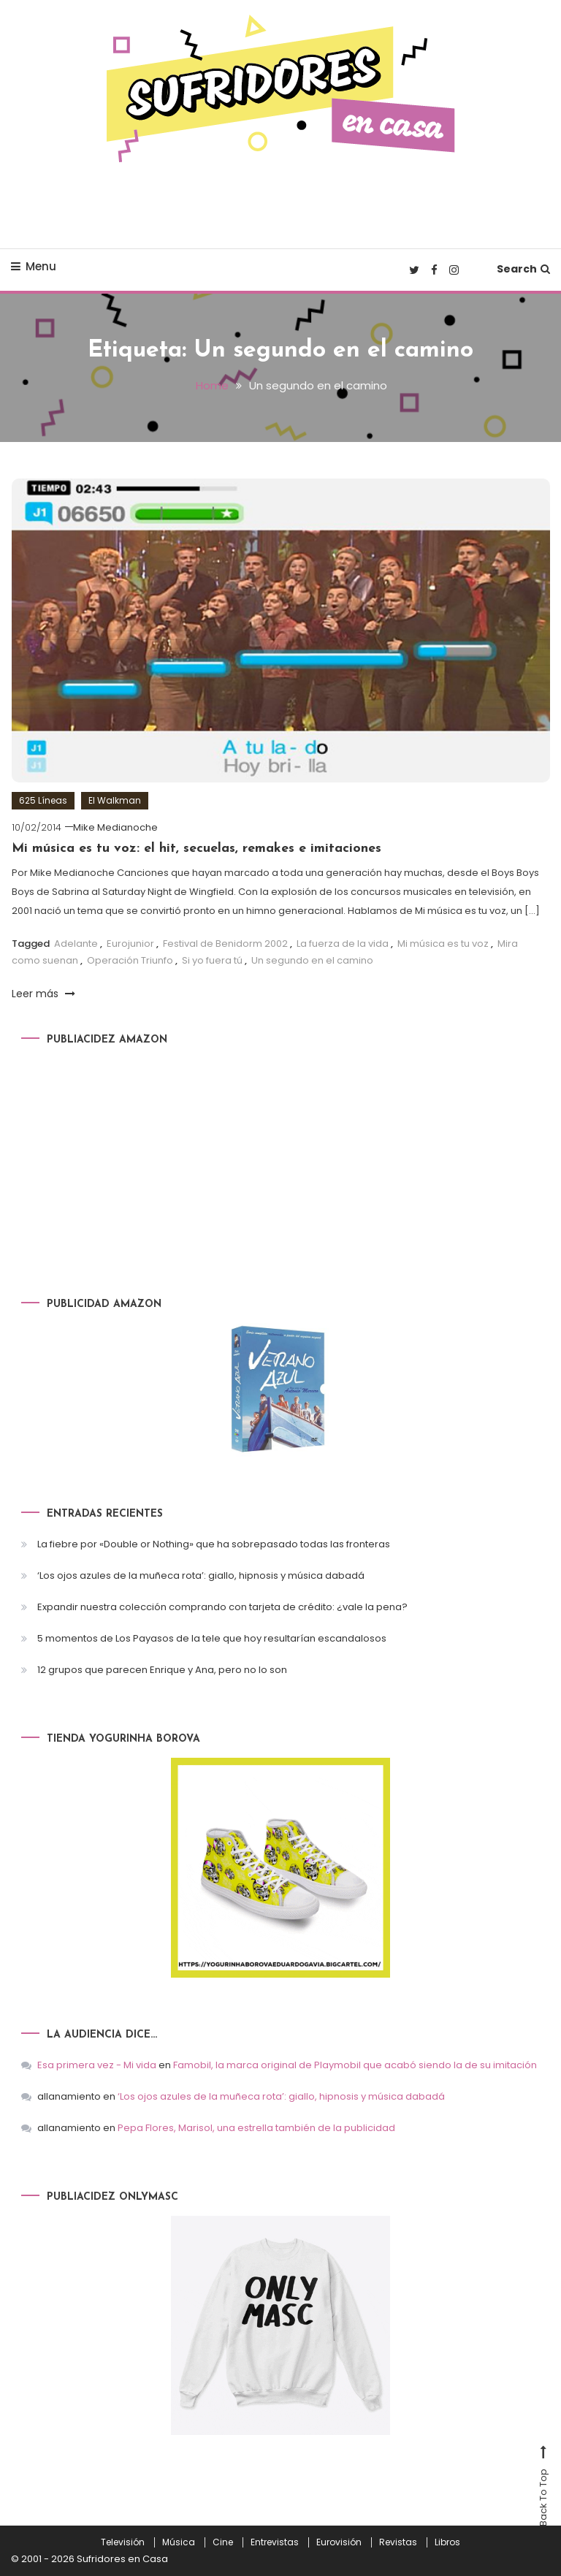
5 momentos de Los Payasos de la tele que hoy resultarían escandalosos (211, 1638)
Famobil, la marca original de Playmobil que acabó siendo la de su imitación (355, 2065)
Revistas (398, 2542)
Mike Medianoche (115, 827)
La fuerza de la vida (343, 943)
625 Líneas (43, 800)
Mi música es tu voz (443, 943)
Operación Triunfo (130, 960)
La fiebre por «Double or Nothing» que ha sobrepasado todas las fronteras (213, 1544)
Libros (447, 2542)
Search (523, 269)
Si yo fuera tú (212, 960)
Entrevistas (275, 2542)
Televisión (123, 2542)
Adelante (76, 943)
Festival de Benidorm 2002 (225, 943)
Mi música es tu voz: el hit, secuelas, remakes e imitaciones (196, 849)
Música (178, 2542)
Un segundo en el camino (312, 960)
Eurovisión (339, 2542)
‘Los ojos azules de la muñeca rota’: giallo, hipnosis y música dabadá (201, 1575)
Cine (223, 2542)
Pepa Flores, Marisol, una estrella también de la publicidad (256, 2128)
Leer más (43, 993)
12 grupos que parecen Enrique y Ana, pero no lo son (162, 1670)
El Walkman (114, 800)
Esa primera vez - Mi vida (96, 2065)
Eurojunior (130, 943)
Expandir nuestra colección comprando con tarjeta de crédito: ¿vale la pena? (222, 1607)
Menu (33, 266)
